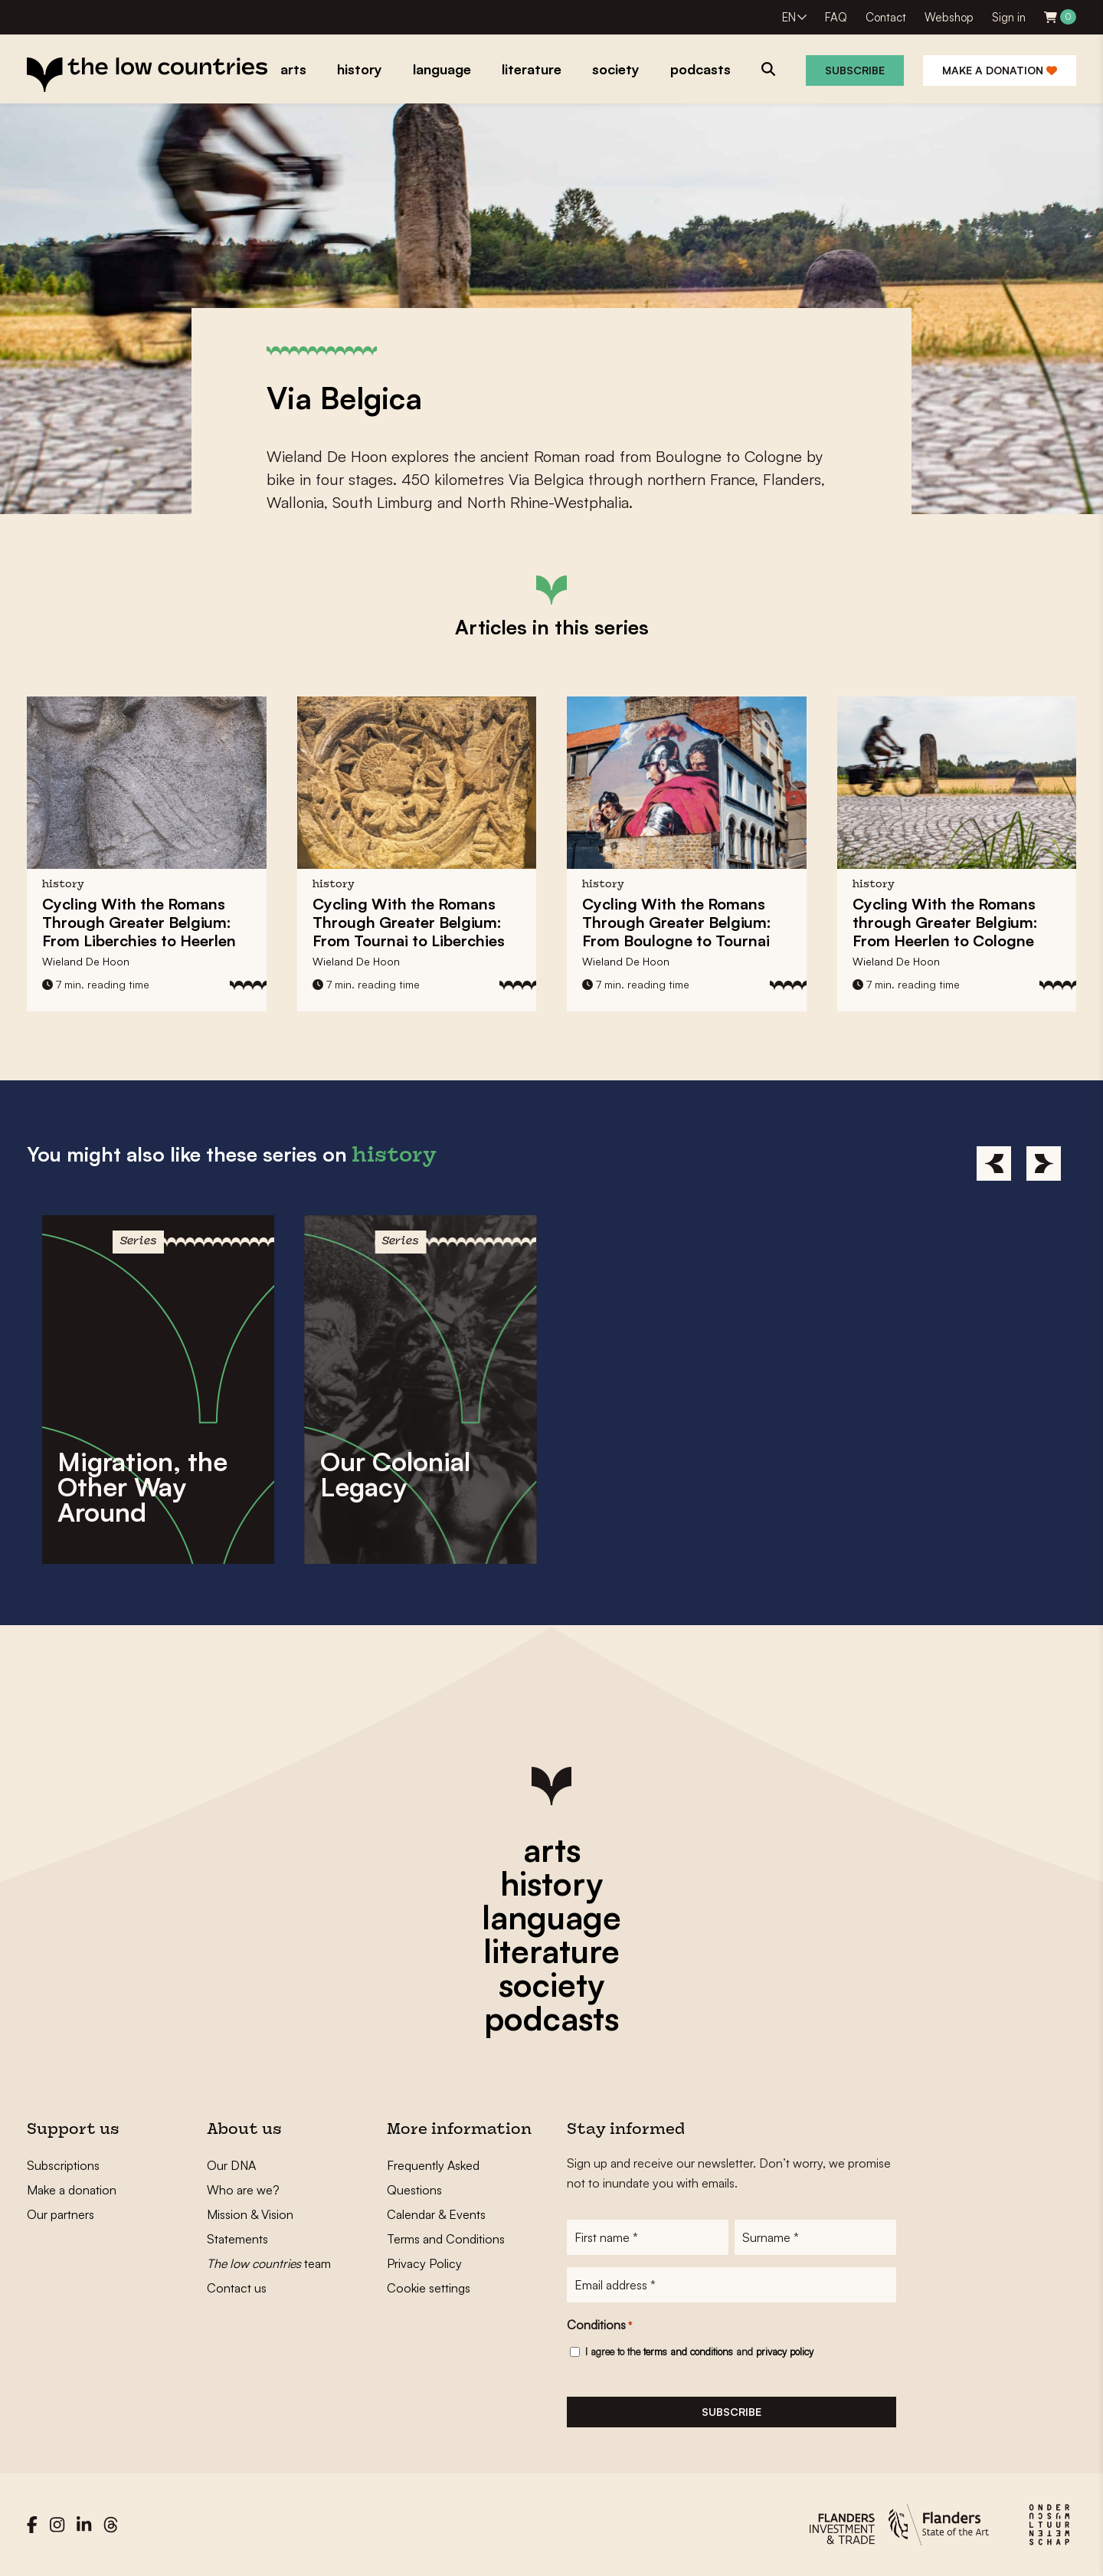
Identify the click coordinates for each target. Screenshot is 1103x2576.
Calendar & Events (436, 2214)
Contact (886, 17)
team (269, 2263)
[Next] (1043, 1163)
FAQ (836, 17)
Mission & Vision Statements (250, 2227)
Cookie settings (428, 2288)
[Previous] (994, 1163)
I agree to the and (699, 2351)
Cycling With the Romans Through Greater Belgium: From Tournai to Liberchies (409, 922)
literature (551, 1951)
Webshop (949, 17)
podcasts (551, 2018)
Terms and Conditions (446, 2239)
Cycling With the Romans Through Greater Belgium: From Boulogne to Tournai (676, 922)
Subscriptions (63, 2165)
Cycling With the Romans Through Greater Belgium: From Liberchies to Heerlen (139, 922)
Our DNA (231, 2165)
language (551, 1917)
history (551, 1883)
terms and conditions (688, 2351)
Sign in (1009, 17)
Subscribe (855, 70)
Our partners (60, 2214)
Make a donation (999, 70)
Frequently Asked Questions (433, 2177)
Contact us (237, 2288)
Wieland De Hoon (85, 961)
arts (552, 1850)
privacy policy (784, 2351)
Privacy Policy (424, 2263)
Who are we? (243, 2189)
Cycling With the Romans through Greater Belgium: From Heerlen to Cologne (945, 922)
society (551, 1984)
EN (789, 17)
